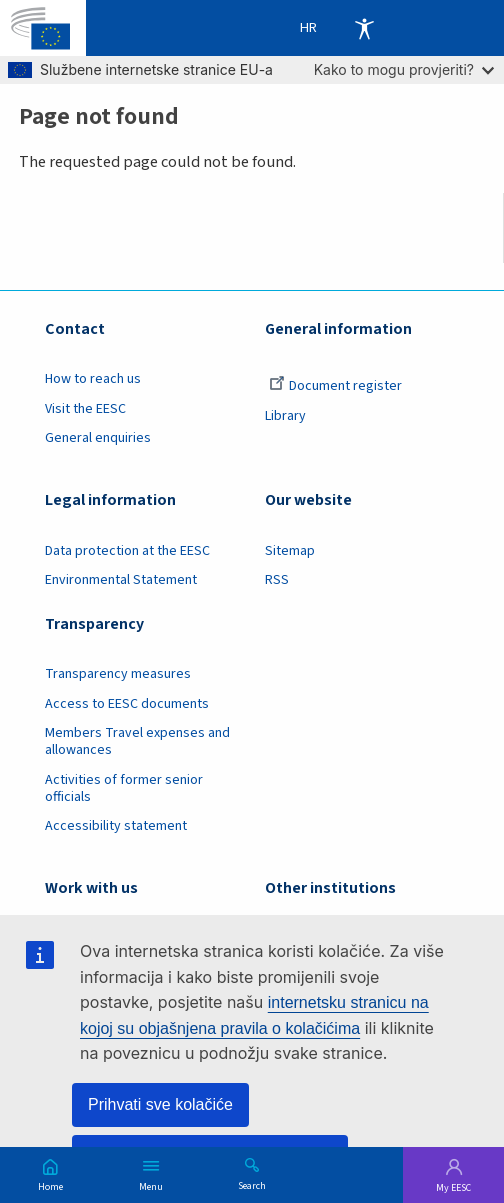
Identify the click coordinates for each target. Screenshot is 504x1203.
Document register (335, 386)
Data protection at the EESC (127, 551)
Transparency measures (118, 674)
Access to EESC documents (127, 704)
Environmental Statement (121, 580)
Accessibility (364, 28)
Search (252, 1185)
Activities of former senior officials (124, 788)
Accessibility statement (116, 826)
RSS (277, 580)
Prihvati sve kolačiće (160, 1104)
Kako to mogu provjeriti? (404, 69)
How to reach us (93, 379)
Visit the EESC (85, 409)
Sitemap (290, 551)
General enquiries (98, 438)
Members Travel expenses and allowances (137, 741)
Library (285, 416)
